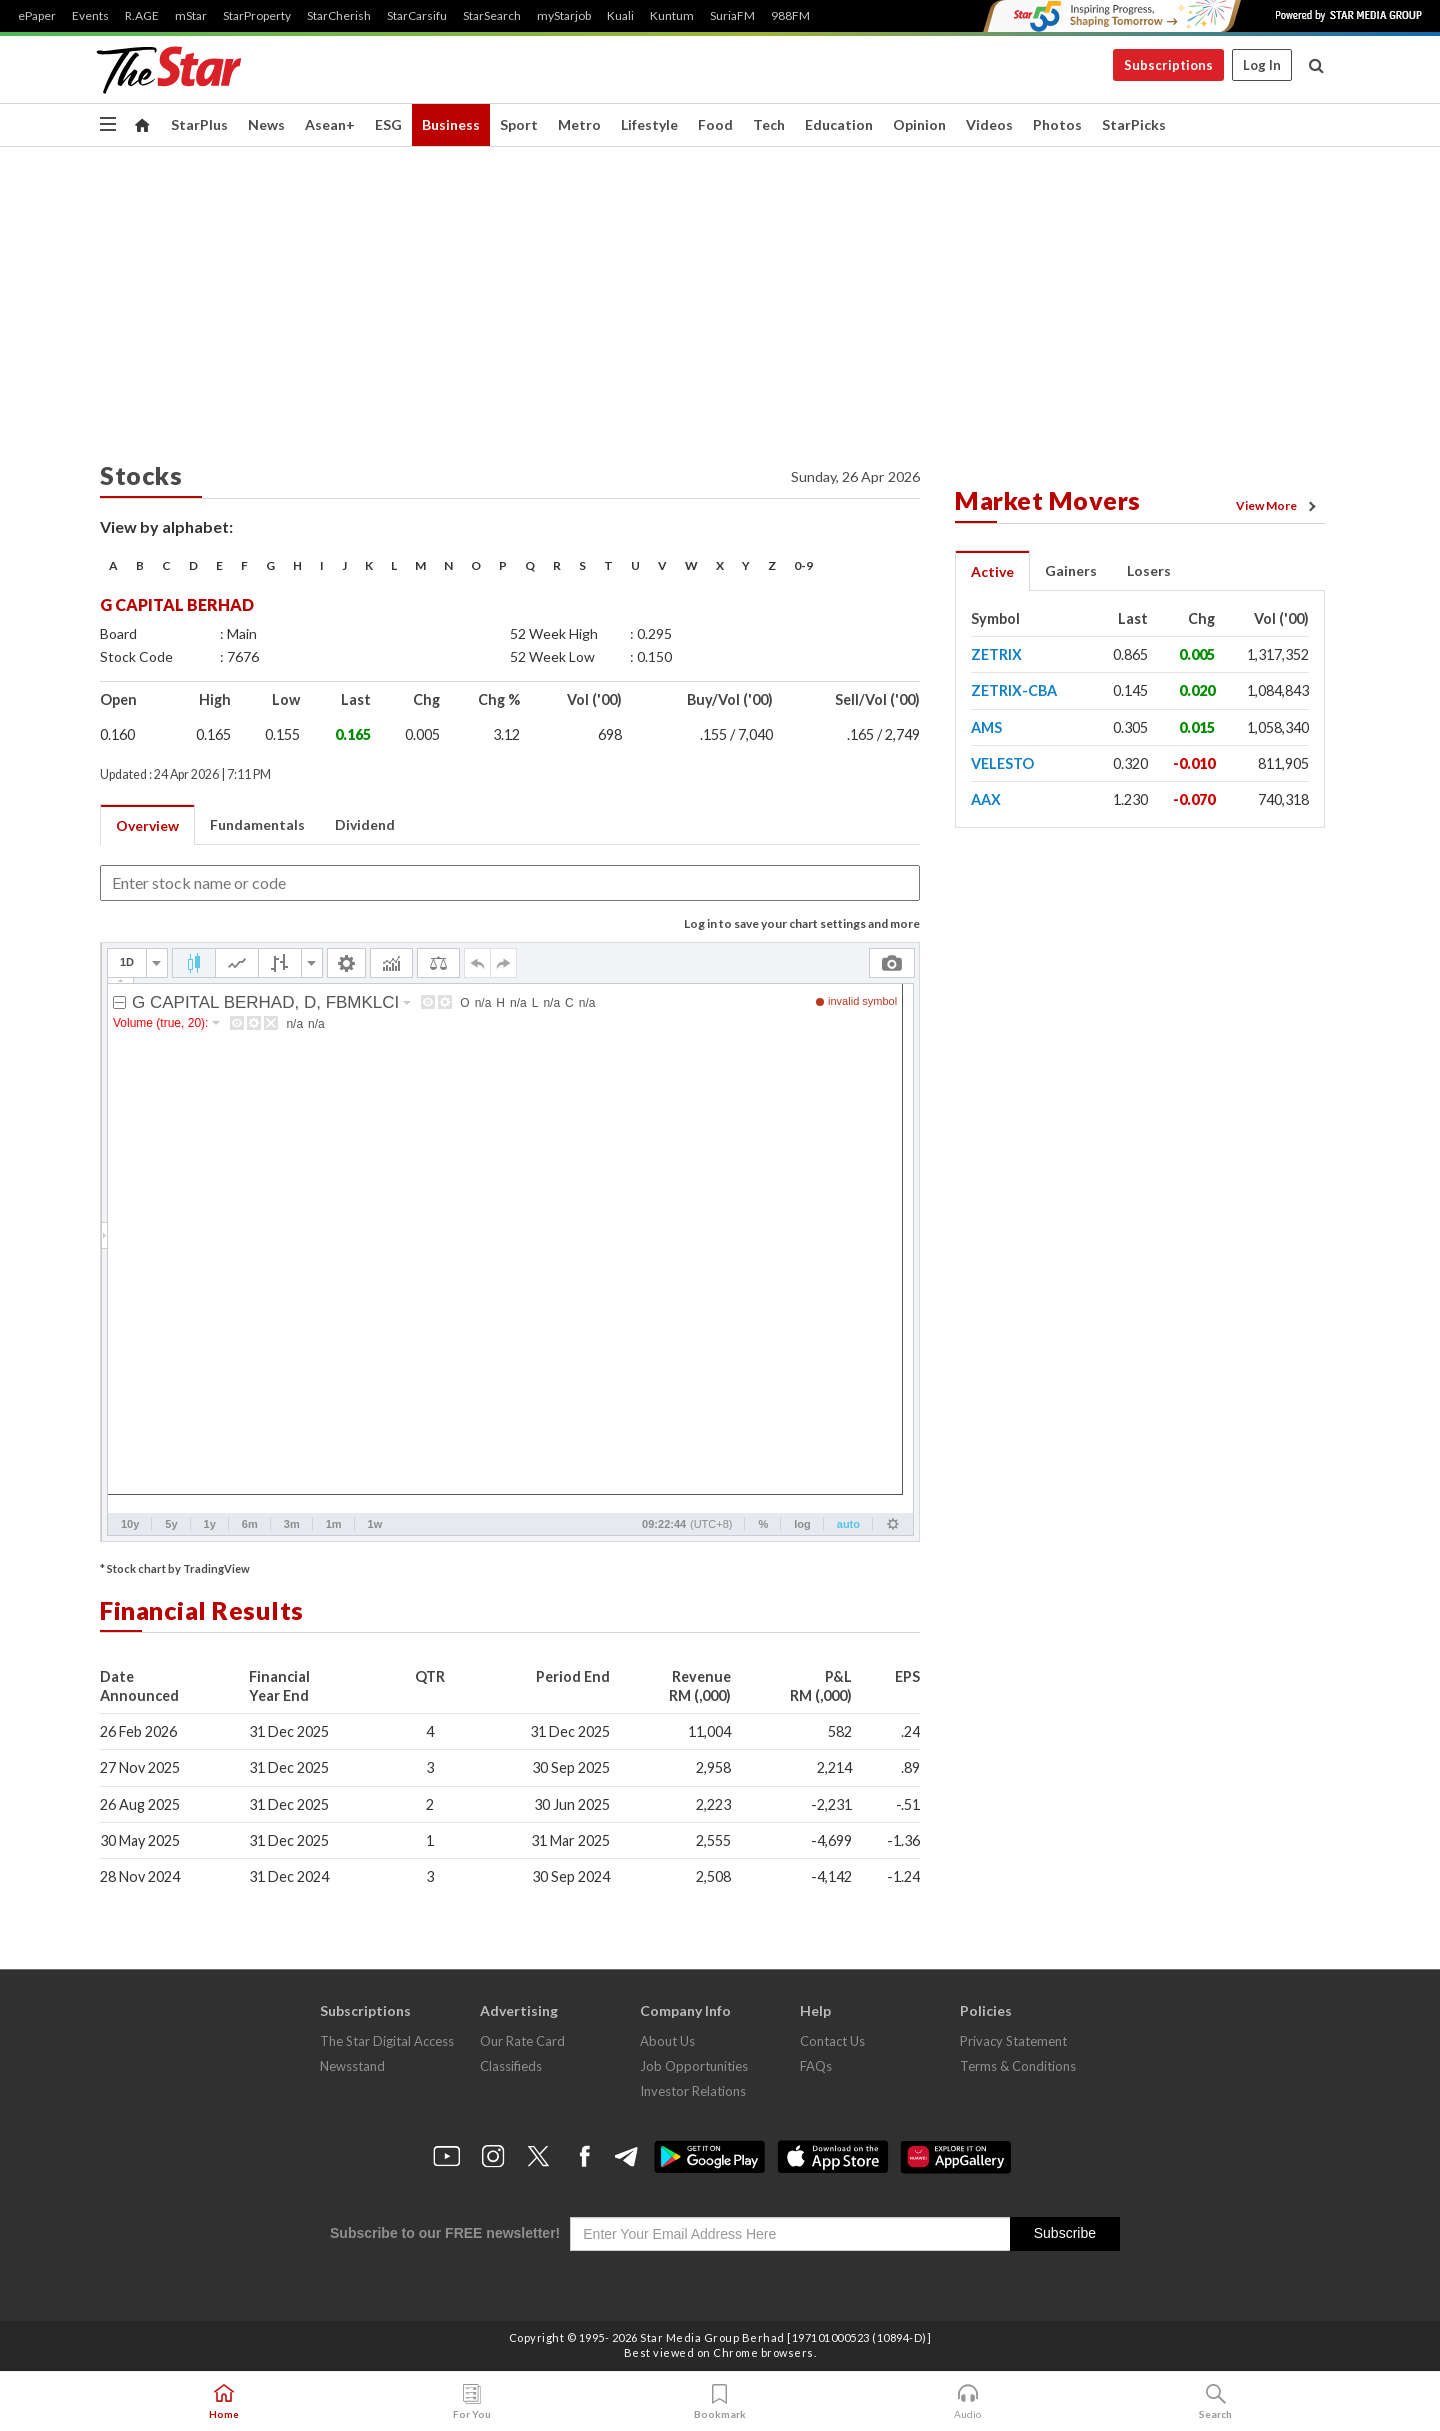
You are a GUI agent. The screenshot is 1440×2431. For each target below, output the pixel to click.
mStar (191, 16)
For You (472, 2402)
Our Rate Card (522, 2041)
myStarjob (564, 16)
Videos (989, 124)
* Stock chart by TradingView (175, 1568)
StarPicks (1134, 124)
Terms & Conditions (1018, 2066)
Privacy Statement (1013, 2041)
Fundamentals (257, 824)
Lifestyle (649, 124)
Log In (1262, 65)
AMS (986, 727)
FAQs (816, 2066)
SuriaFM (732, 16)
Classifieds (511, 2066)
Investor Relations (693, 2091)
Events (90, 16)
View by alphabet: (166, 526)
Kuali (620, 16)
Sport (519, 124)
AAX (986, 799)
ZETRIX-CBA (1014, 690)
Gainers (1071, 570)
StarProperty (257, 16)
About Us (667, 2041)
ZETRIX (996, 654)
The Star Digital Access (387, 2041)
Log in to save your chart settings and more (802, 923)
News (266, 124)
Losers (1149, 570)
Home (224, 2402)
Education (839, 124)
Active (992, 571)
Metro (579, 124)
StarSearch (492, 16)
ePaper (37, 16)
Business (451, 124)
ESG (388, 124)
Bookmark (720, 2402)
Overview (147, 825)
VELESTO (1002, 763)
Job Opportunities (694, 2066)
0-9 (803, 565)
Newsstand (352, 2066)
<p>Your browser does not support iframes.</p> (510, 1242)
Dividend (365, 824)
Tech (769, 124)
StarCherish (339, 16)
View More (1279, 506)
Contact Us (832, 2041)
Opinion (919, 124)
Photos (1057, 124)
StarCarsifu (417, 16)
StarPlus (199, 124)
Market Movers (1048, 500)
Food (715, 124)
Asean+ (330, 124)
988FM (790, 16)
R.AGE (142, 16)
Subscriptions (1168, 65)
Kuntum (672, 16)
